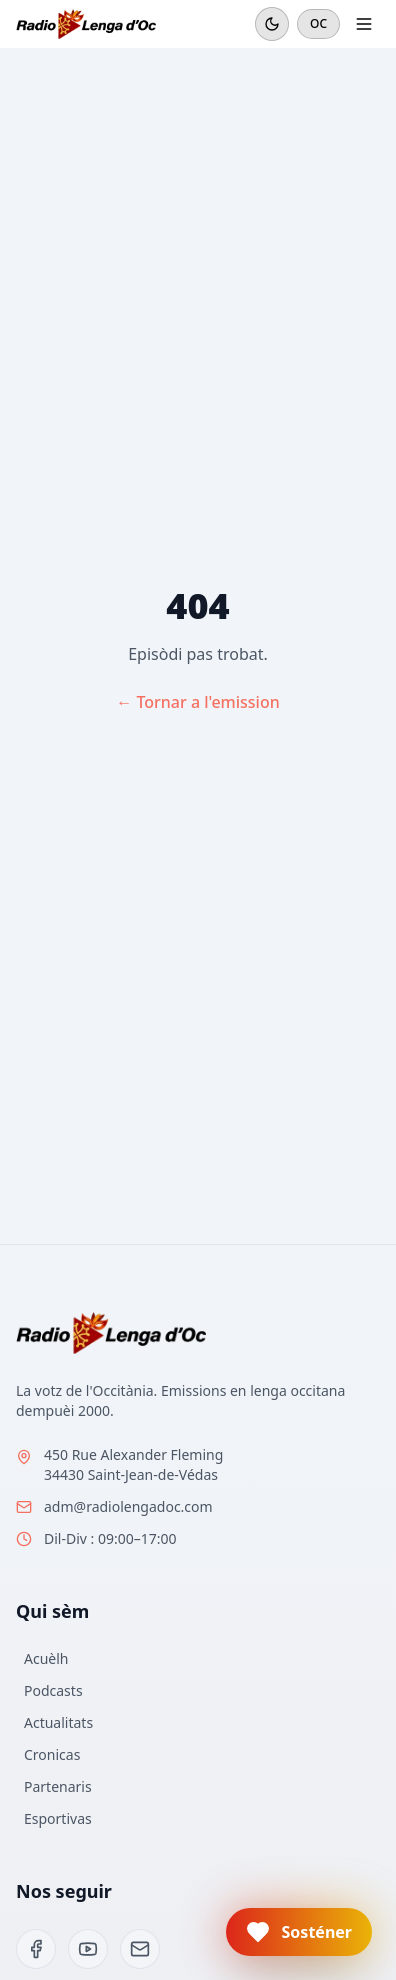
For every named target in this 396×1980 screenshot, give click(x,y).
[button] (299, 1932)
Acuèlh (46, 1658)
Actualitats (58, 1722)
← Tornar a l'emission (198, 702)
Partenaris (58, 1786)
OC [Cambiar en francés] (318, 23)
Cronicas (52, 1754)
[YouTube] (88, 1949)
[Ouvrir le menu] (364, 24)
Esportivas (58, 1818)
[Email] (140, 1949)
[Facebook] (36, 1949)
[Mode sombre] (272, 24)
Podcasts (53, 1690)
